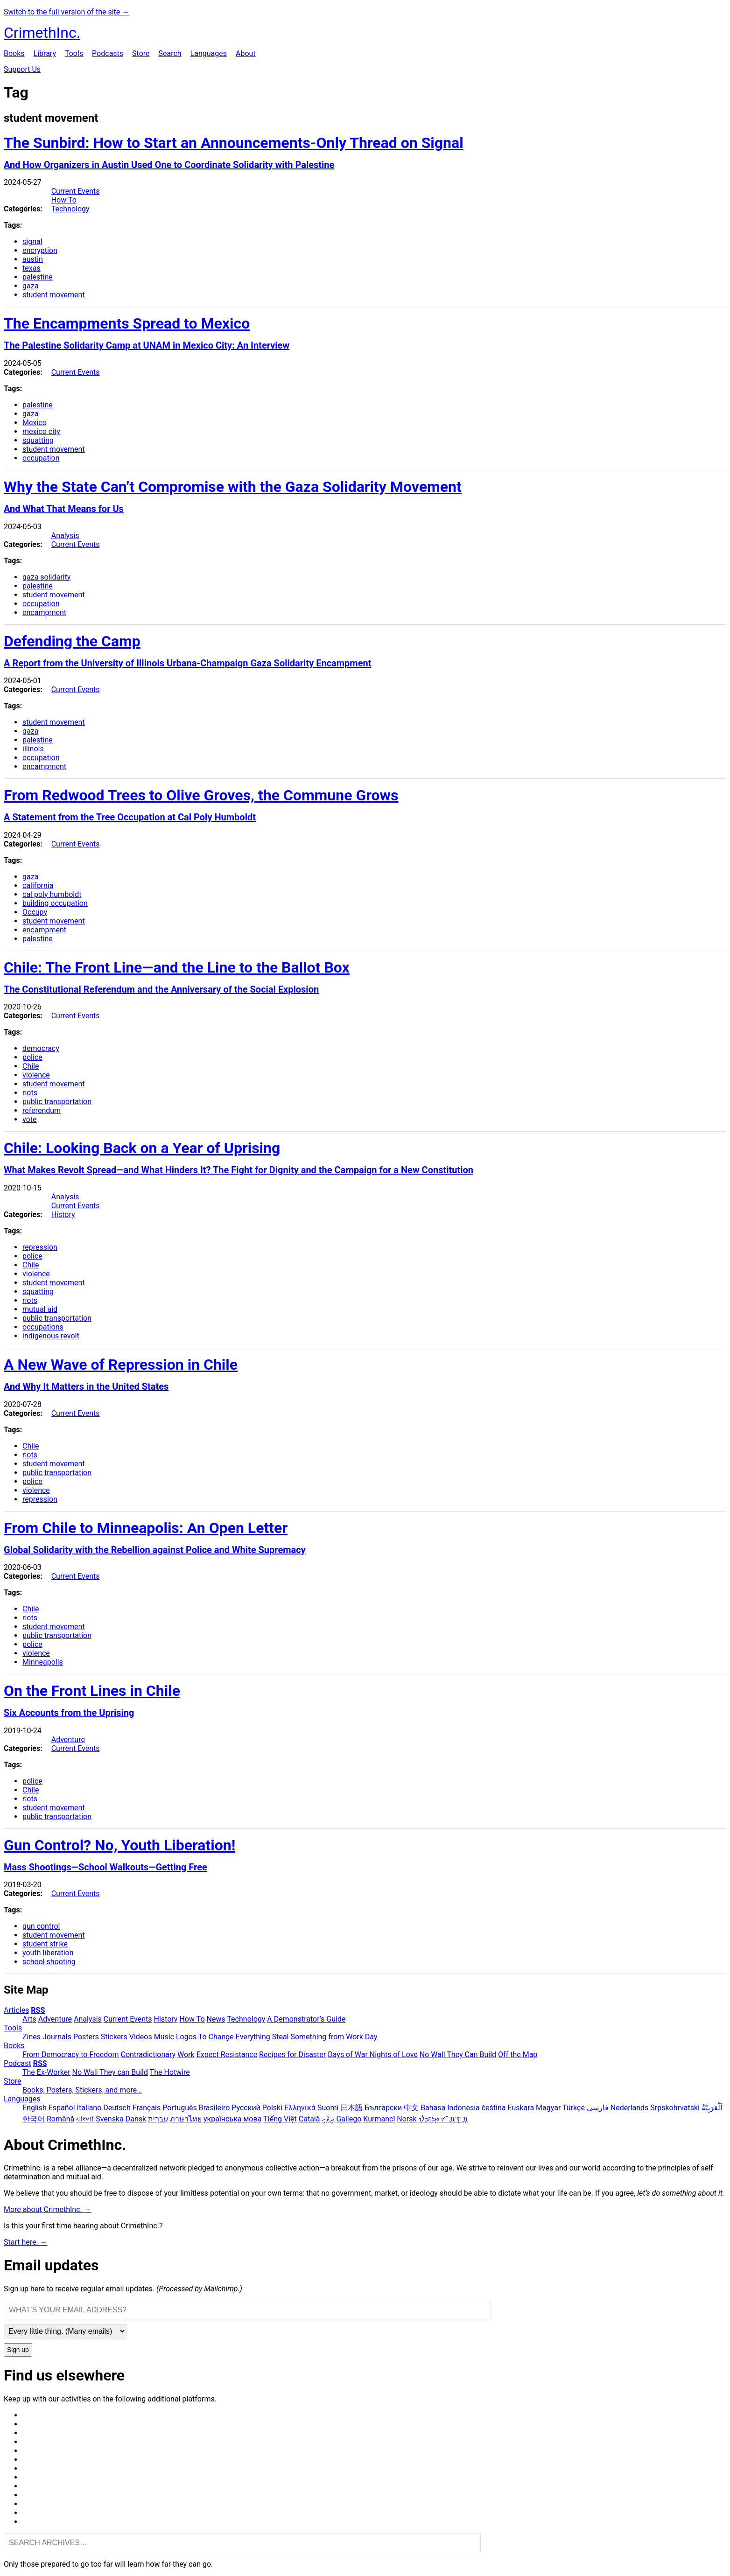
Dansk (136, 2118)
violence (36, 1075)
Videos (140, 2036)
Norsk (406, 2118)
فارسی (598, 2107)
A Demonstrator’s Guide (306, 2019)
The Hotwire (170, 2072)
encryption (39, 250)
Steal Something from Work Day (325, 2036)
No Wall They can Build (110, 2072)
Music (164, 2036)
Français (147, 2107)
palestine (37, 277)
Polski (272, 2107)
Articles (16, 2010)
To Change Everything (234, 2036)
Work (186, 2054)
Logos (186, 2036)
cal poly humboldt (51, 894)
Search (169, 53)
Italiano (89, 2107)
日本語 (351, 2107)
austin (32, 259)
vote (29, 1119)
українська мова (232, 2118)
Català (309, 2118)
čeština (494, 2107)
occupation (40, 458)
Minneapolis (42, 1662)
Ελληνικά (300, 2107)
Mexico (34, 422)
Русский (246, 2107)
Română (60, 2118)
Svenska (110, 2118)
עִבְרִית (158, 2118)
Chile (30, 1066)
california (37, 885)
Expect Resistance (227, 2054)
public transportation (56, 1101)
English (34, 2107)
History (63, 1214)
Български (383, 2107)
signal (32, 241)
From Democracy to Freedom (70, 2054)
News (216, 2019)
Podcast (17, 2063)
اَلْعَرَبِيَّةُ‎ (712, 2107)
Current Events (75, 191)
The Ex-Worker (46, 2072)
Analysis (65, 535)
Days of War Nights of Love (373, 2054)
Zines (31, 2036)
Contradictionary (147, 2054)
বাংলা (85, 2118)
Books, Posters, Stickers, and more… (82, 2090)
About (246, 53)
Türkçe (573, 2107)
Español (62, 2107)
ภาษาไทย (186, 2118)
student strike (45, 1943)
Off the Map (517, 2054)
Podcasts (107, 53)
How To (64, 200)
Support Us (22, 69)
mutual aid (39, 1309)
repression (39, 1247)
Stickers (114, 2036)
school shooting (49, 1961)
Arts (29, 2019)
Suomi (327, 2107)
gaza (30, 285)
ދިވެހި (328, 2118)
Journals (56, 2036)
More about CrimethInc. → (47, 2209)
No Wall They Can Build (458, 2054)
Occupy (34, 912)
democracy (40, 1048)
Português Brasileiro (196, 2107)
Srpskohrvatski (675, 2107)
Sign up (18, 2349)
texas (31, 268)
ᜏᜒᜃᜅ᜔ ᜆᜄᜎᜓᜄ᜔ (443, 2118)
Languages (208, 53)
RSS (38, 2010)
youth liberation (48, 1952)
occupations (42, 1327)
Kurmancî (379, 2118)
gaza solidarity (46, 577)
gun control (41, 1926)
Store (140, 53)
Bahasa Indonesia (450, 2107)
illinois (33, 748)
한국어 (33, 2118)
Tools (74, 53)
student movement (53, 294)
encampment (44, 612)
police (32, 1057)
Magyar (548, 2107)
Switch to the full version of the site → (66, 11)
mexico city (41, 431)
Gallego (348, 2118)
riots (29, 1092)
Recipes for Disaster (292, 2054)
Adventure (68, 1739)
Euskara (520, 2107)
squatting (38, 440)
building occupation (55, 903)
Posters (86, 2036)
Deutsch (116, 2107)
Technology (70, 208)
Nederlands (630, 2107)
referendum (41, 1110)
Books (14, 53)
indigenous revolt (50, 1335)
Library (45, 53)
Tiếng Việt (280, 2118)
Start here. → (26, 2242)
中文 (411, 2107)
